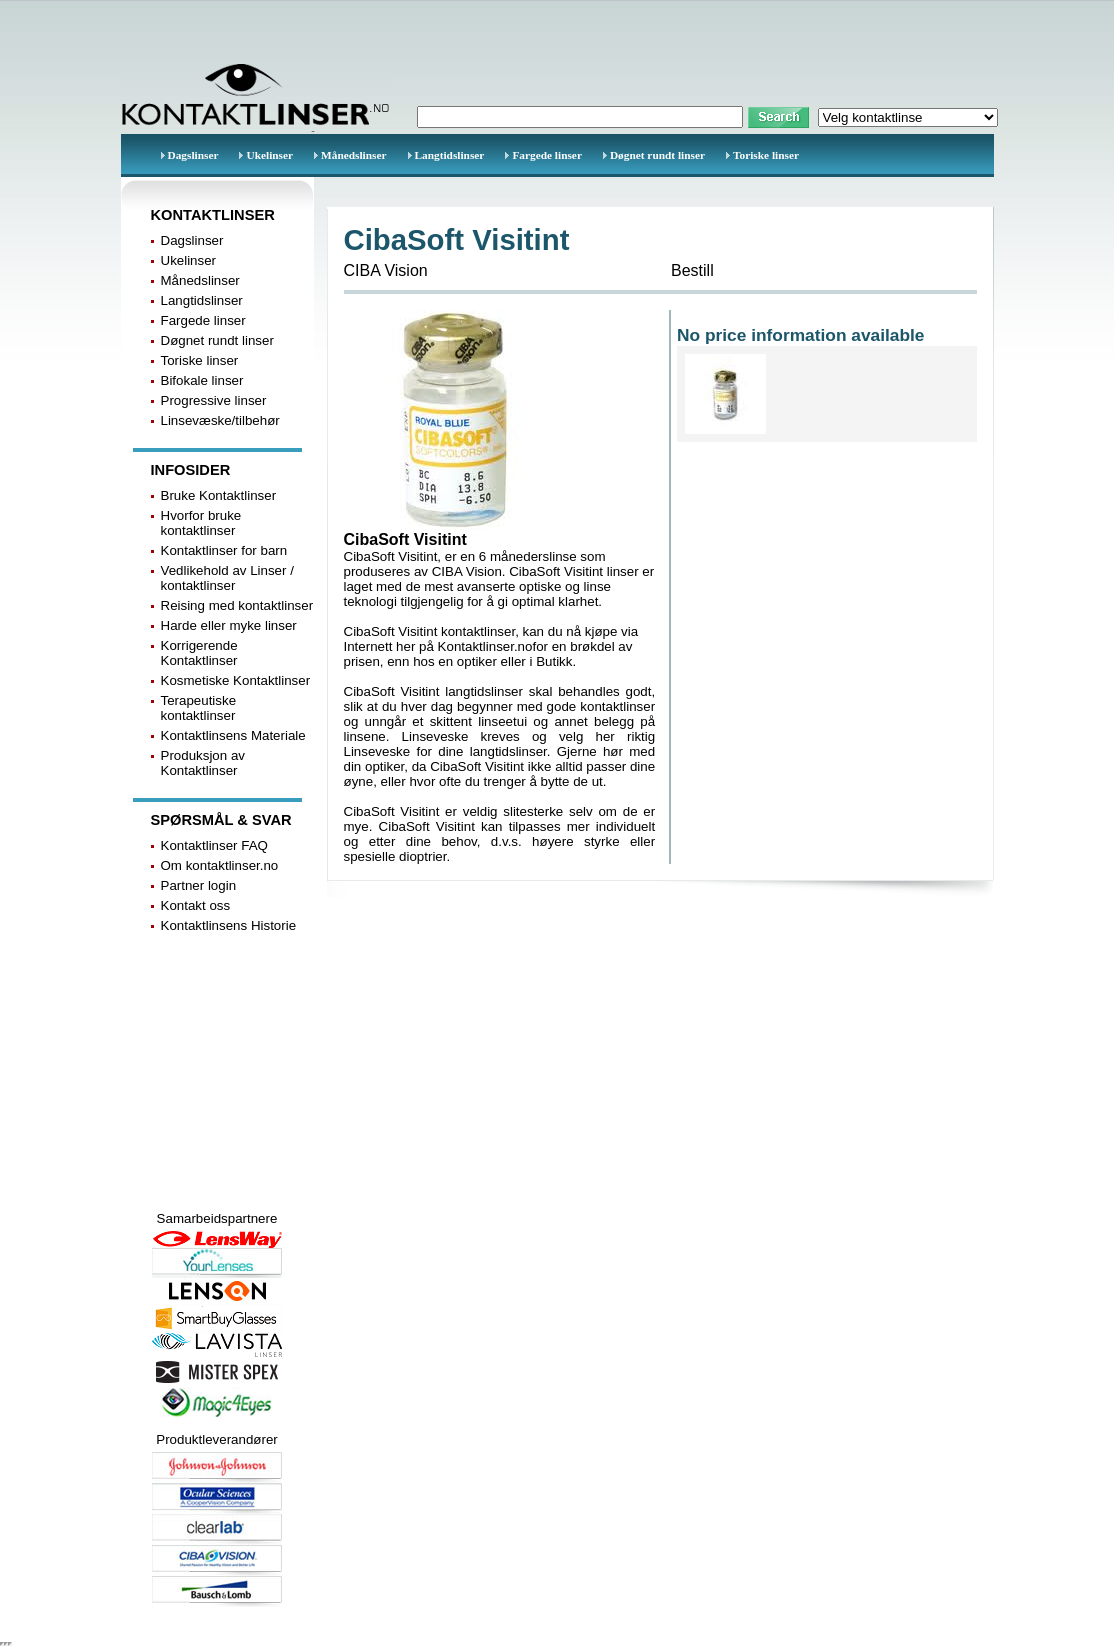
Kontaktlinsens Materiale (233, 735)
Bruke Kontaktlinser (219, 495)
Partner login (199, 885)
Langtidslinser (450, 155)
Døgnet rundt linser (657, 155)
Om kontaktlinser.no (220, 865)
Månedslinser (353, 155)
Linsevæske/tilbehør (220, 420)
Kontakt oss (196, 905)
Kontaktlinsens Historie (229, 925)
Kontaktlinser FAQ (214, 845)
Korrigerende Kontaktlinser (199, 653)
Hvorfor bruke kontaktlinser (201, 523)
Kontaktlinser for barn (224, 550)
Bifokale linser (202, 380)
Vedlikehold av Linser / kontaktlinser (227, 578)
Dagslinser (193, 155)
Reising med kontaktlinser (237, 605)
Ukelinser (269, 155)
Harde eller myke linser (229, 625)
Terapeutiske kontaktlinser (199, 708)
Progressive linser (214, 400)
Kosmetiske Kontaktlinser (236, 680)
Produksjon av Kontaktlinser (203, 763)
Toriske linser (766, 155)
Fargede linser (547, 155)
